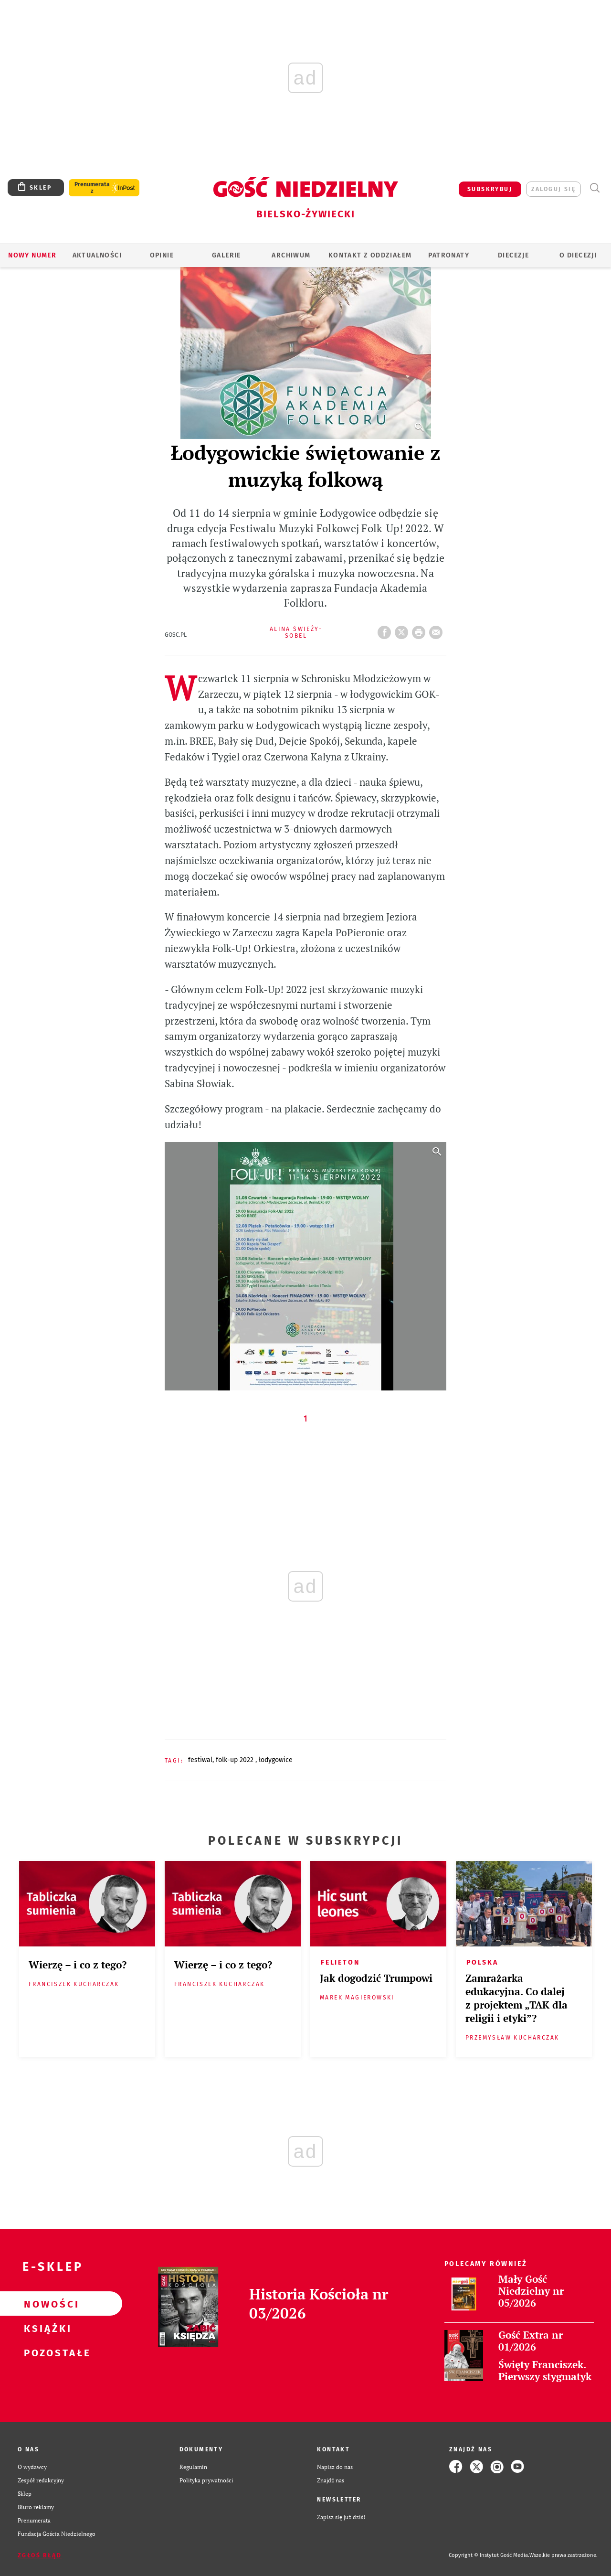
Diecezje (513, 255)
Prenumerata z (92, 187)
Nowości (46, 2303)
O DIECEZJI (578, 255)
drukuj (420, 629)
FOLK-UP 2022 (235, 1760)
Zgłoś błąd (40, 2555)
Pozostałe (46, 2352)
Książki (46, 2328)
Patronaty (448, 255)
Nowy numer (32, 255)
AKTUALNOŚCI (97, 255)
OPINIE (162, 255)
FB (386, 629)
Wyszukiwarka (594, 188)
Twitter (403, 629)
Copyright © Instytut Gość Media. (489, 2555)
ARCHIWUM (291, 255)
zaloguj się (553, 189)
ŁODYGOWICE (276, 1760)
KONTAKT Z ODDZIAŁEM (370, 255)
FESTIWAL (200, 1760)
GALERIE (226, 255)
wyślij (437, 629)
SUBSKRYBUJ (489, 189)
